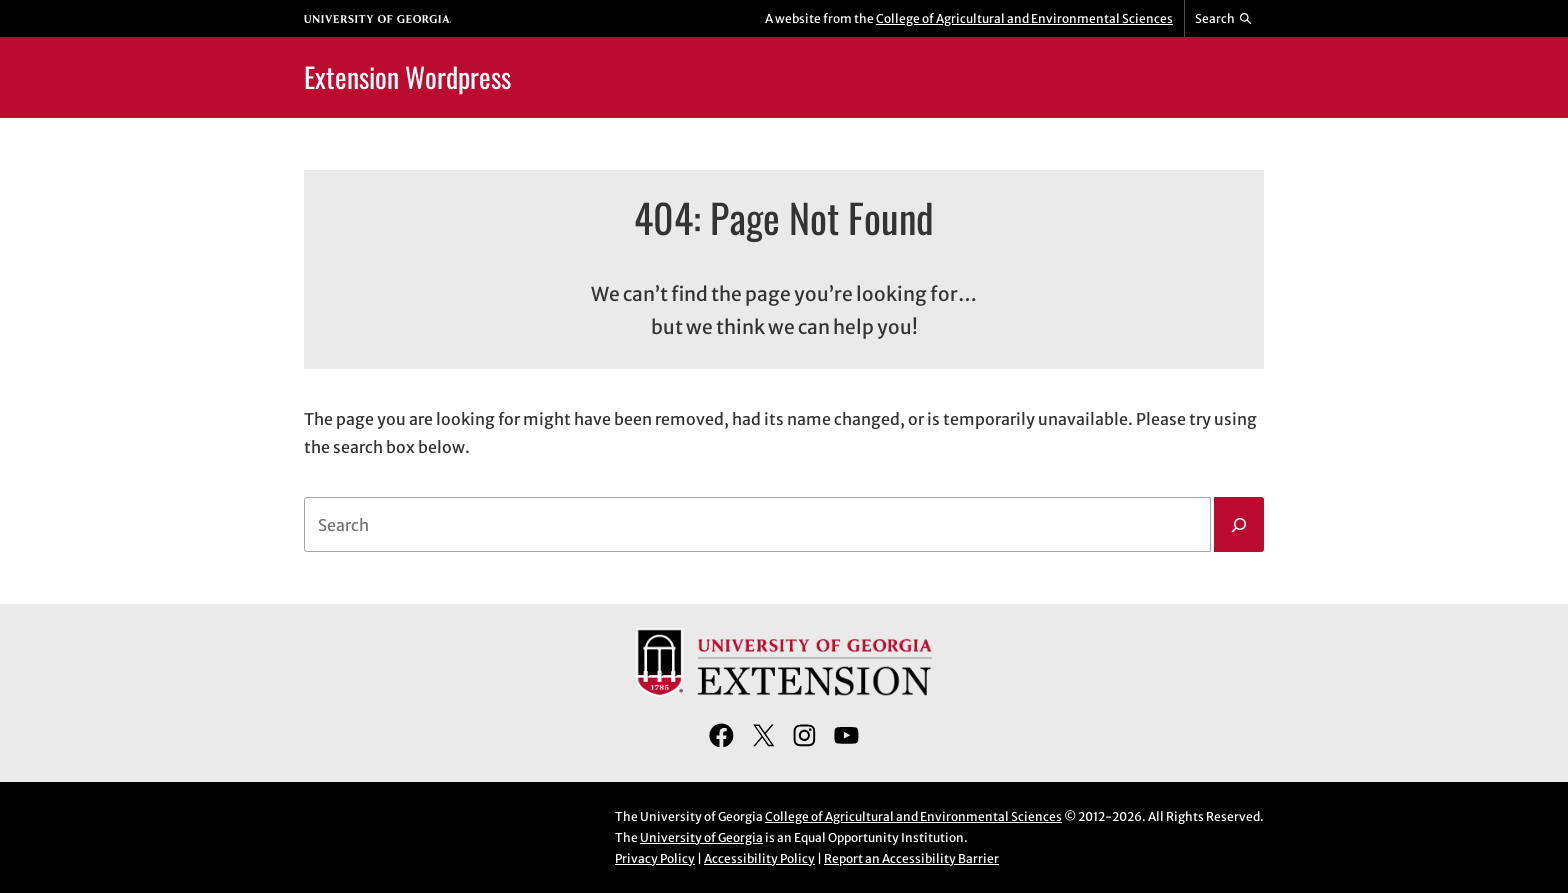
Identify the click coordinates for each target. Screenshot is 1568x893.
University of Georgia (701, 837)
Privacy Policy (655, 858)
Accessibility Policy (759, 858)
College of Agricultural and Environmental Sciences (1024, 18)
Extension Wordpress (407, 76)
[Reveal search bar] (1224, 19)
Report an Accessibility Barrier (911, 858)
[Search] (1239, 525)
